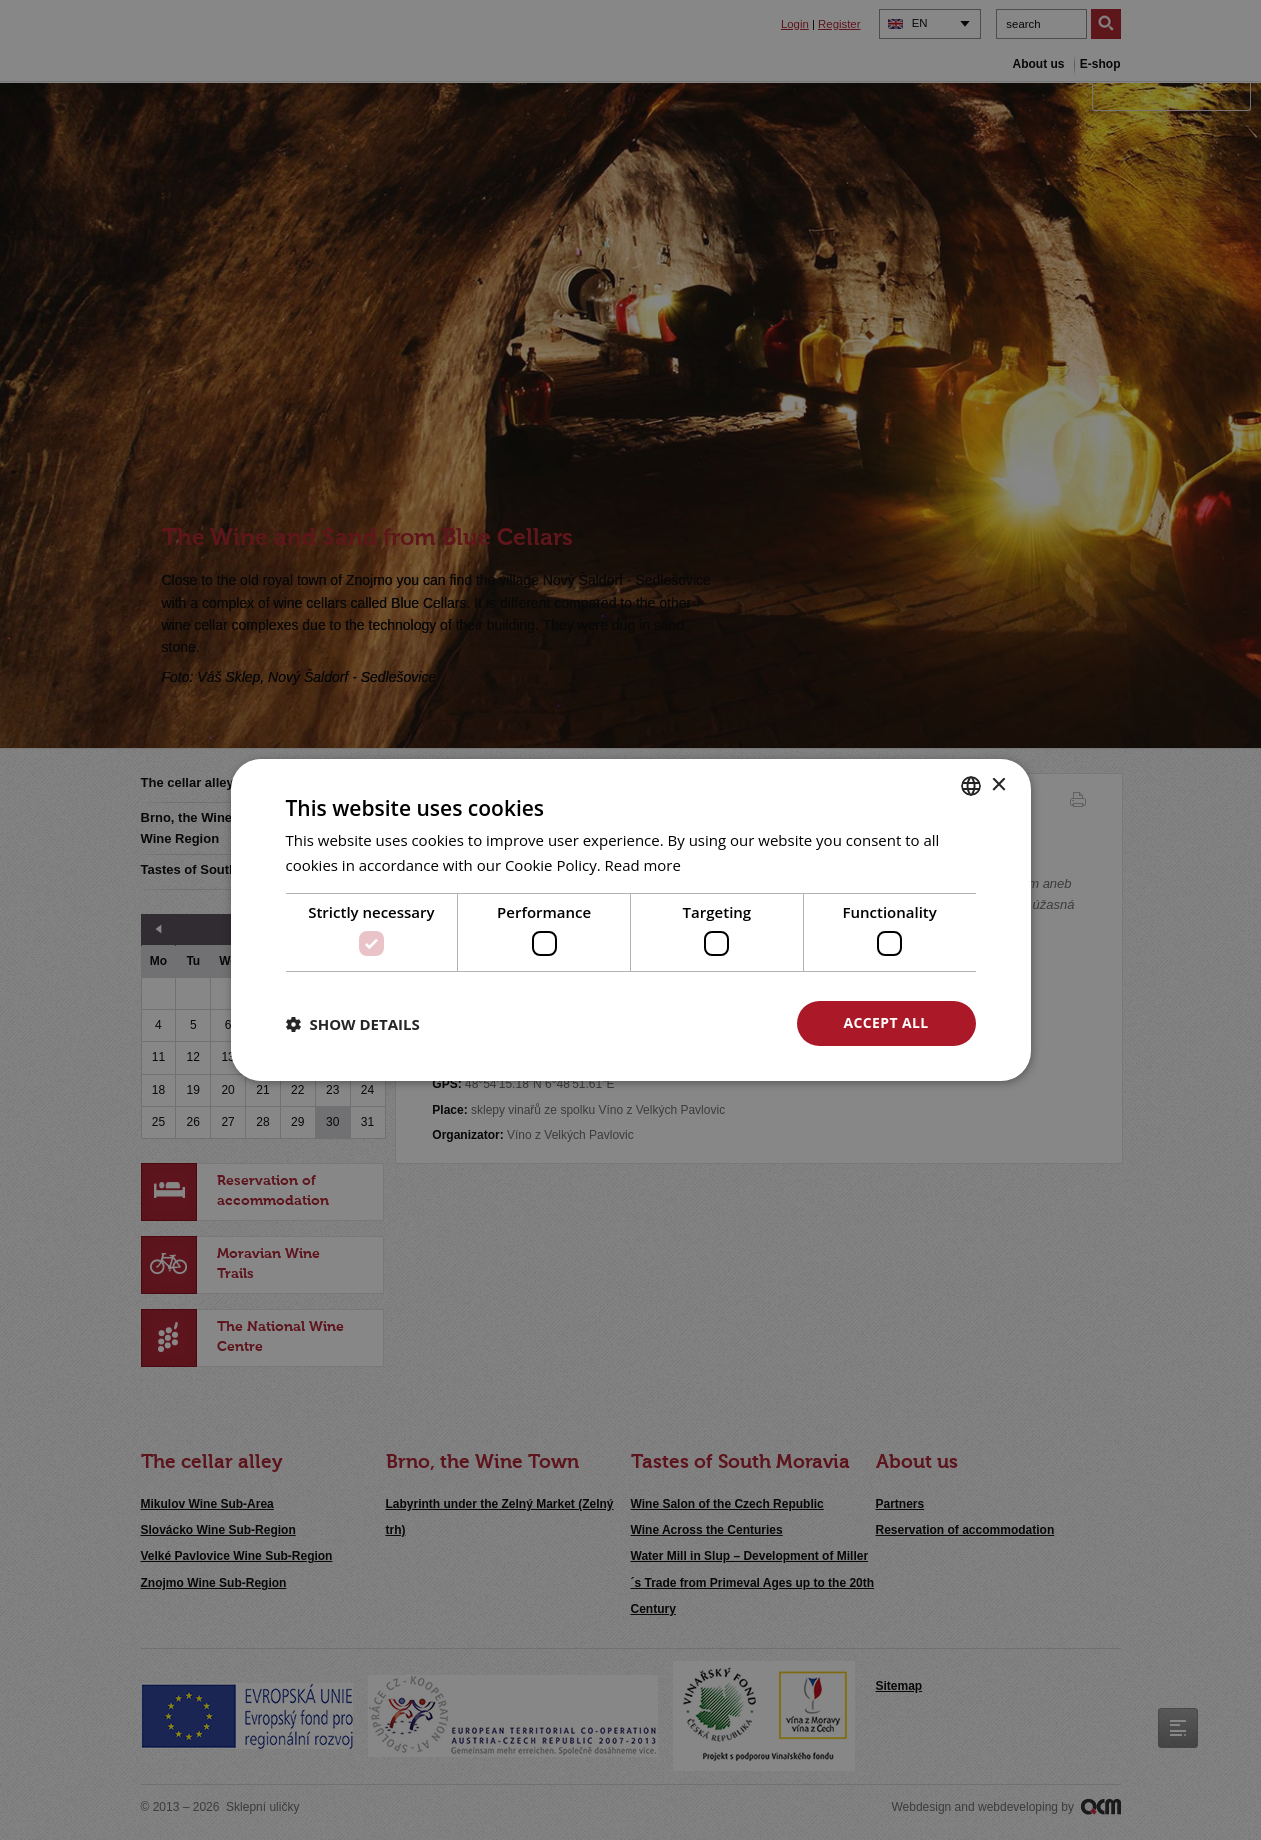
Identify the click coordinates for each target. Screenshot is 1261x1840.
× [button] (998, 784)
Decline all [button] (692, 1022)
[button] (353, 1024)
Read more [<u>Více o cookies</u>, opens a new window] (643, 865)
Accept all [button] (885, 1022)
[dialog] (630, 920)
